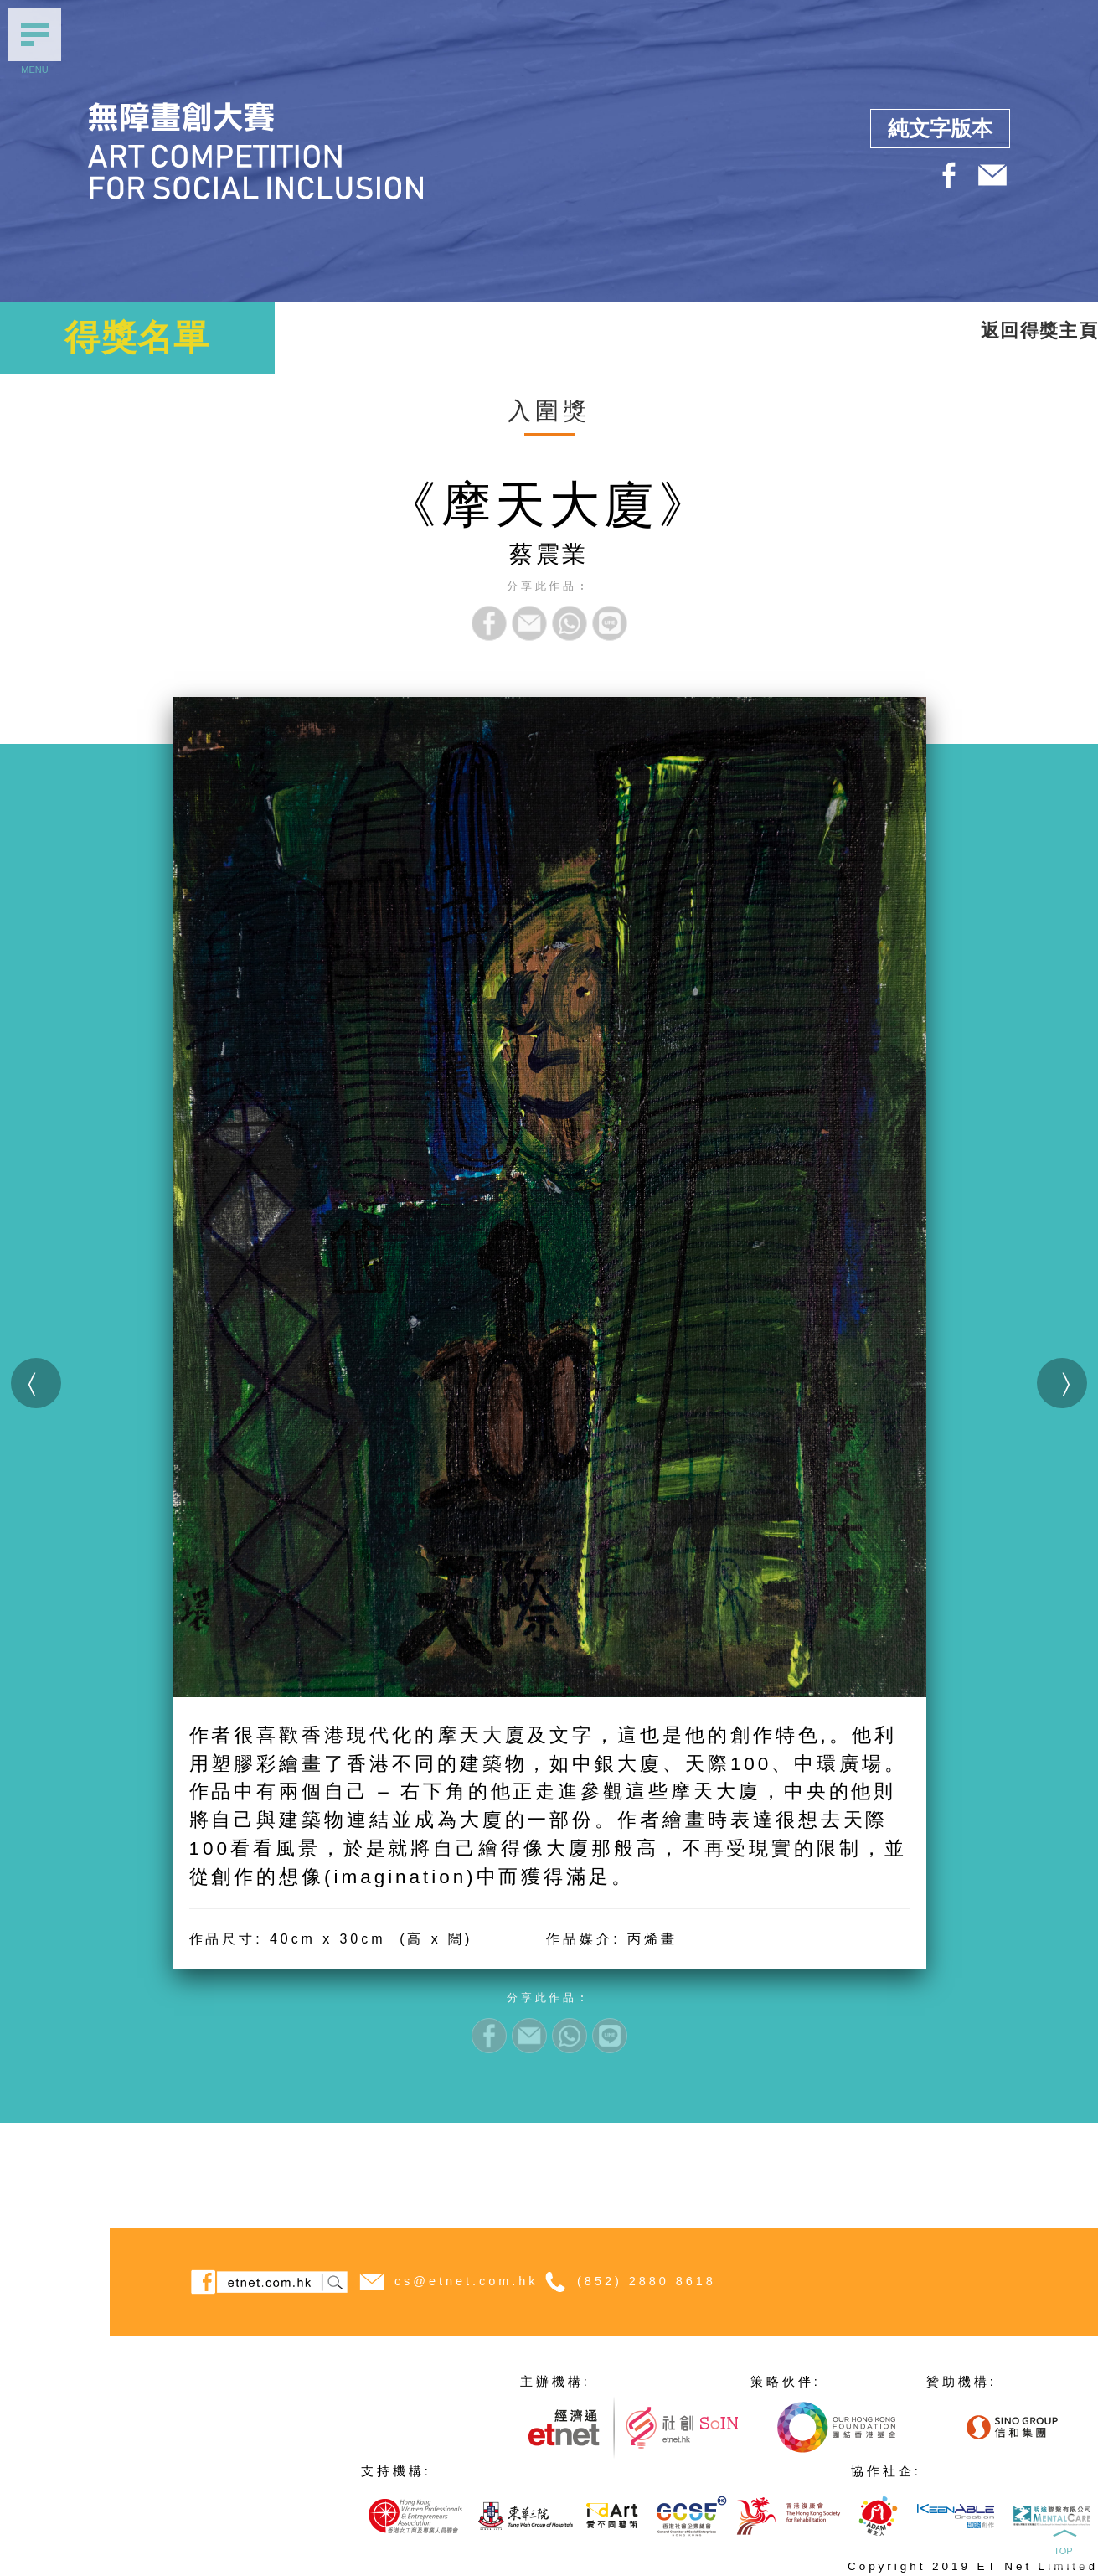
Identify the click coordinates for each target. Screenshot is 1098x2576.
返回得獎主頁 (1039, 330)
